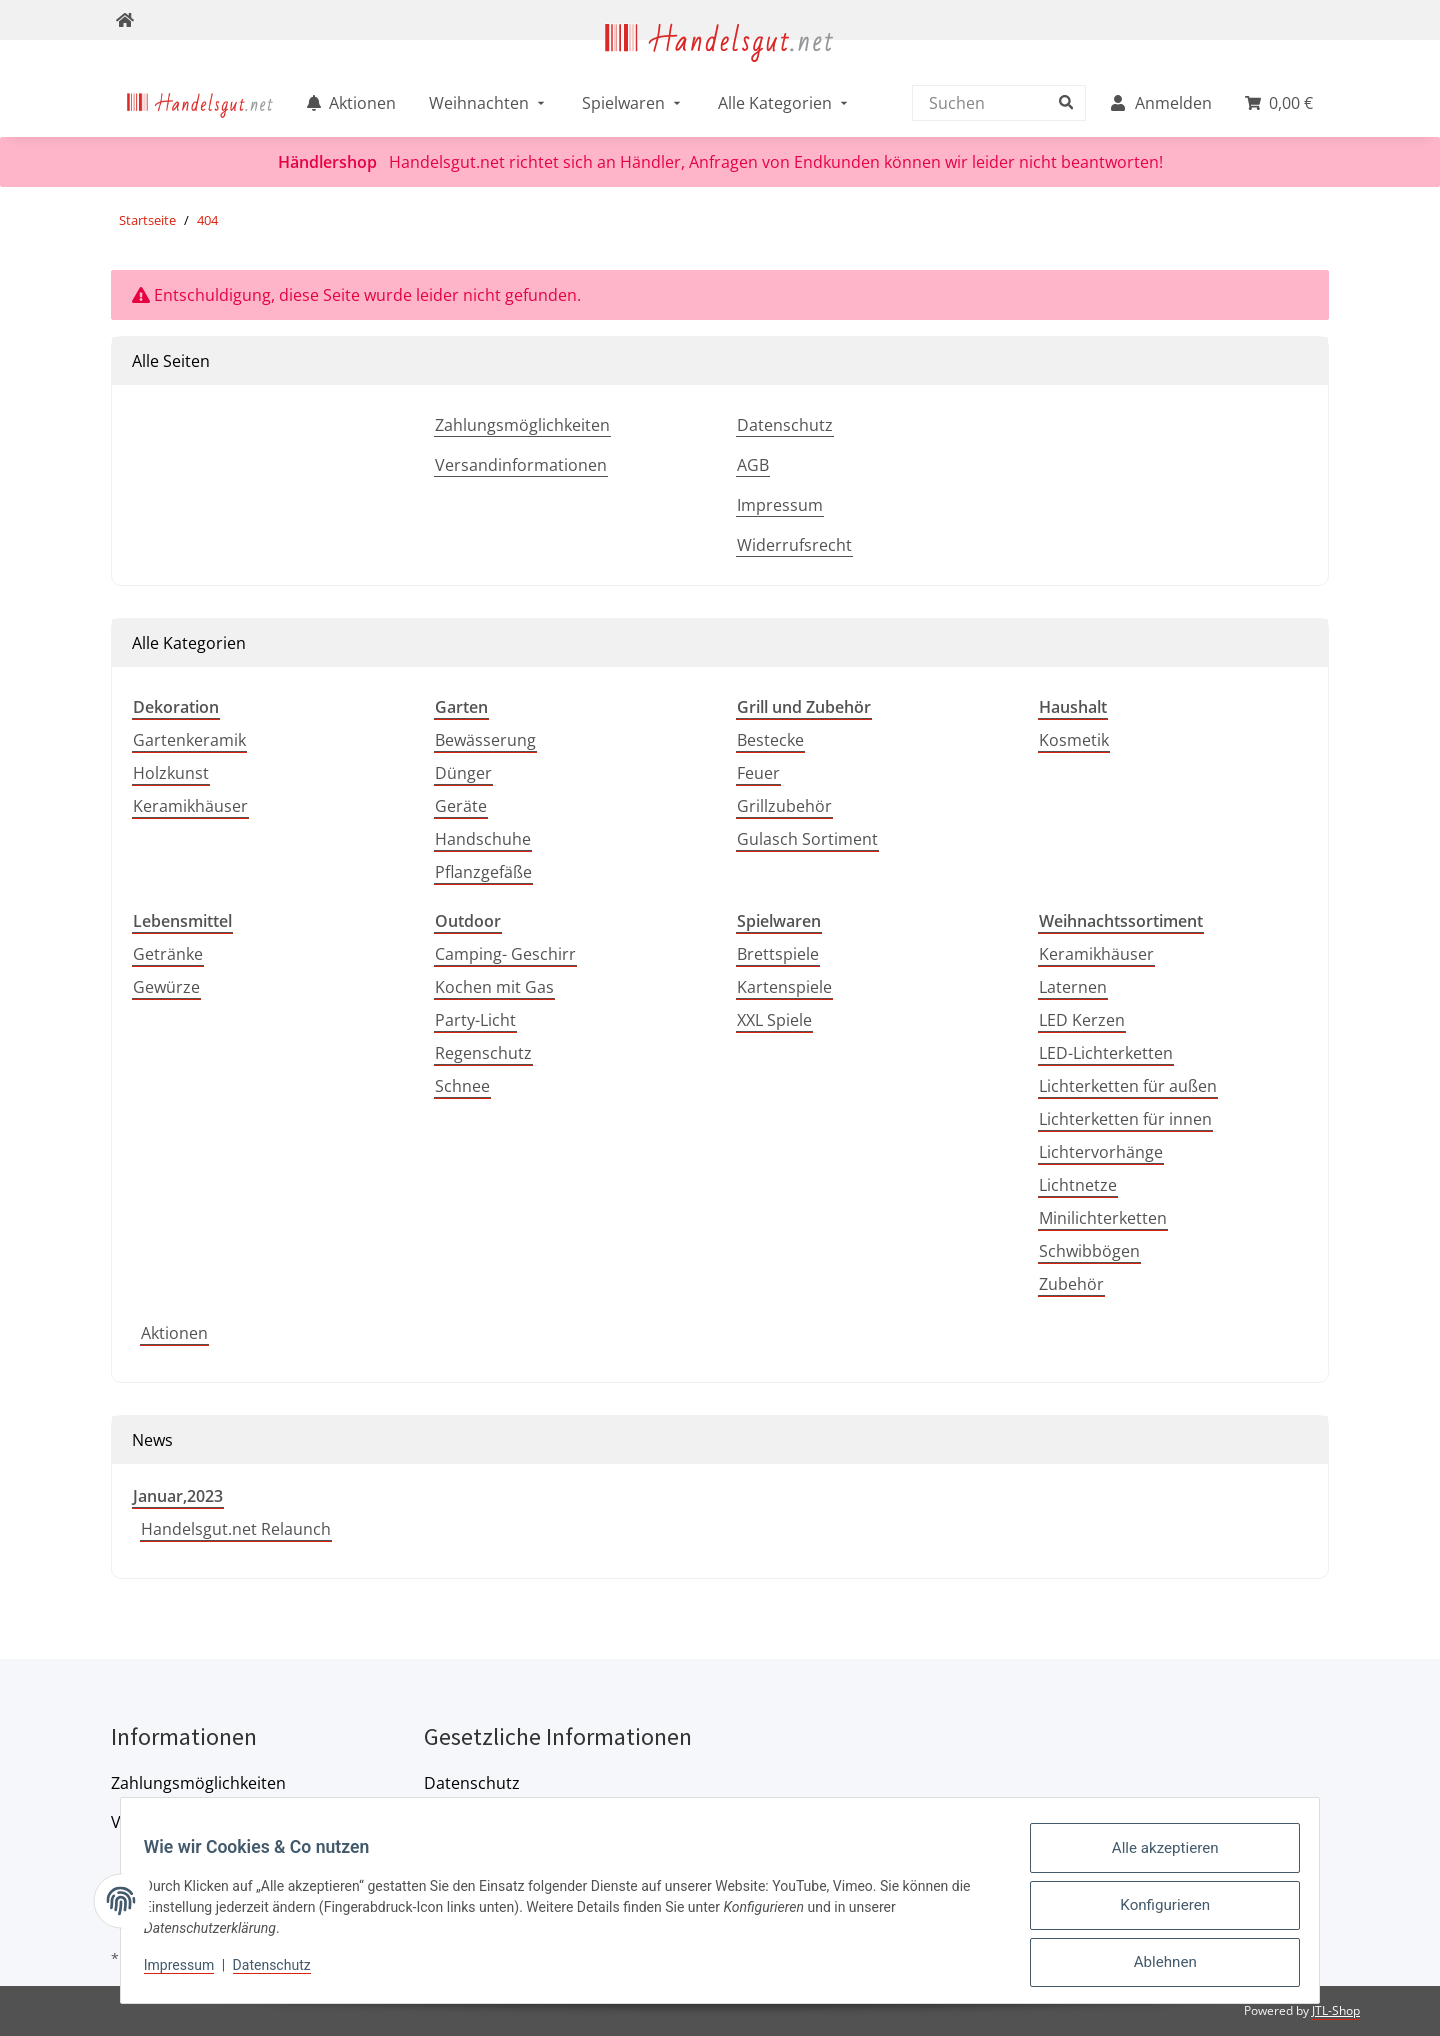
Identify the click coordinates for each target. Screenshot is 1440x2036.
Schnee (462, 1086)
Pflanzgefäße (483, 872)
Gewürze (166, 987)
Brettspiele (778, 954)
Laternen (1073, 987)
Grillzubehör (784, 806)
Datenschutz (785, 425)
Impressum (780, 505)
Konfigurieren (1156, 1913)
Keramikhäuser (190, 806)
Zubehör (1071, 1284)
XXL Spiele (774, 1020)
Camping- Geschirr (505, 954)
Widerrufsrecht (794, 545)
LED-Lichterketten (1106, 1053)
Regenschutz (483, 1053)
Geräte (461, 806)
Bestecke (770, 740)
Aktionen (174, 1333)
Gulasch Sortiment (807, 839)
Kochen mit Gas (494, 987)
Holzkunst (171, 773)
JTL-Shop (1336, 2010)
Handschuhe (483, 839)
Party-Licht (475, 1020)
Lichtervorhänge (1101, 1152)
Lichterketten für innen (1125, 1119)
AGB (753, 465)
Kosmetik (1074, 740)
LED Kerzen (1082, 1020)
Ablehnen (1156, 1965)
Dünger (463, 773)
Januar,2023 (178, 1496)
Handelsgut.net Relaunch (236, 1529)
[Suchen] (994, 103)
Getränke (168, 954)
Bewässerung (485, 740)
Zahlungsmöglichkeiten (522, 425)
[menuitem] (200, 103)
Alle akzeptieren (1156, 1861)
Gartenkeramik (189, 740)
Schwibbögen (1089, 1251)
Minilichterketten (1103, 1218)
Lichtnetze (1078, 1185)
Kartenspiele (784, 987)
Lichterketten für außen (1128, 1086)
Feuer (758, 773)
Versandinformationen (521, 465)
